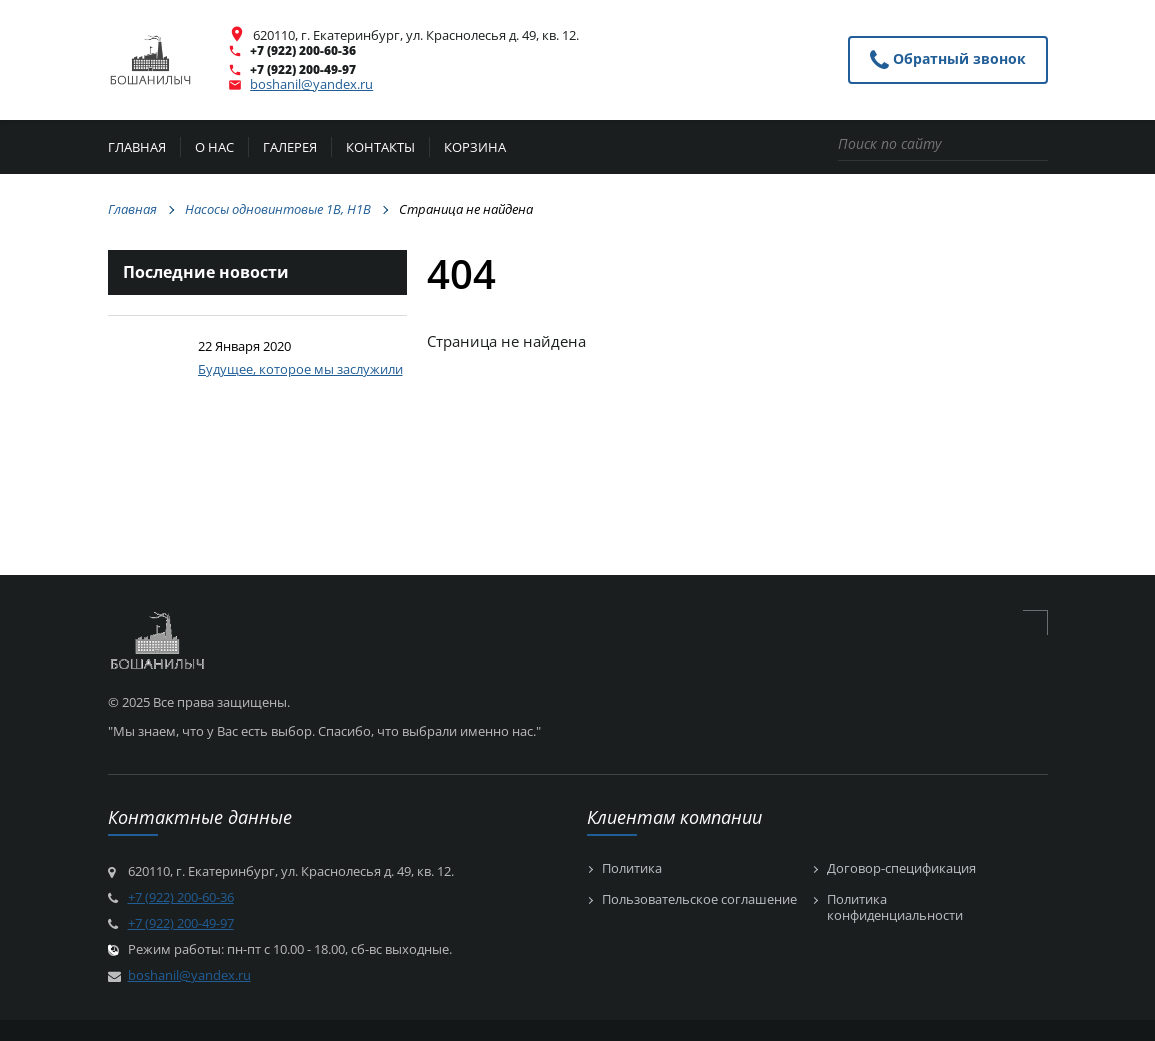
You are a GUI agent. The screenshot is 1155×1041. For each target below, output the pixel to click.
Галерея (290, 148)
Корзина (475, 148)
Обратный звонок (948, 60)
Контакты (380, 148)
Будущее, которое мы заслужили (300, 369)
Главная (137, 148)
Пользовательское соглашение (699, 900)
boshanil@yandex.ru (311, 84)
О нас (214, 148)
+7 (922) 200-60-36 (303, 50)
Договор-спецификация (901, 869)
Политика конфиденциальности (895, 907)
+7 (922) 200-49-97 (303, 69)
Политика (632, 869)
